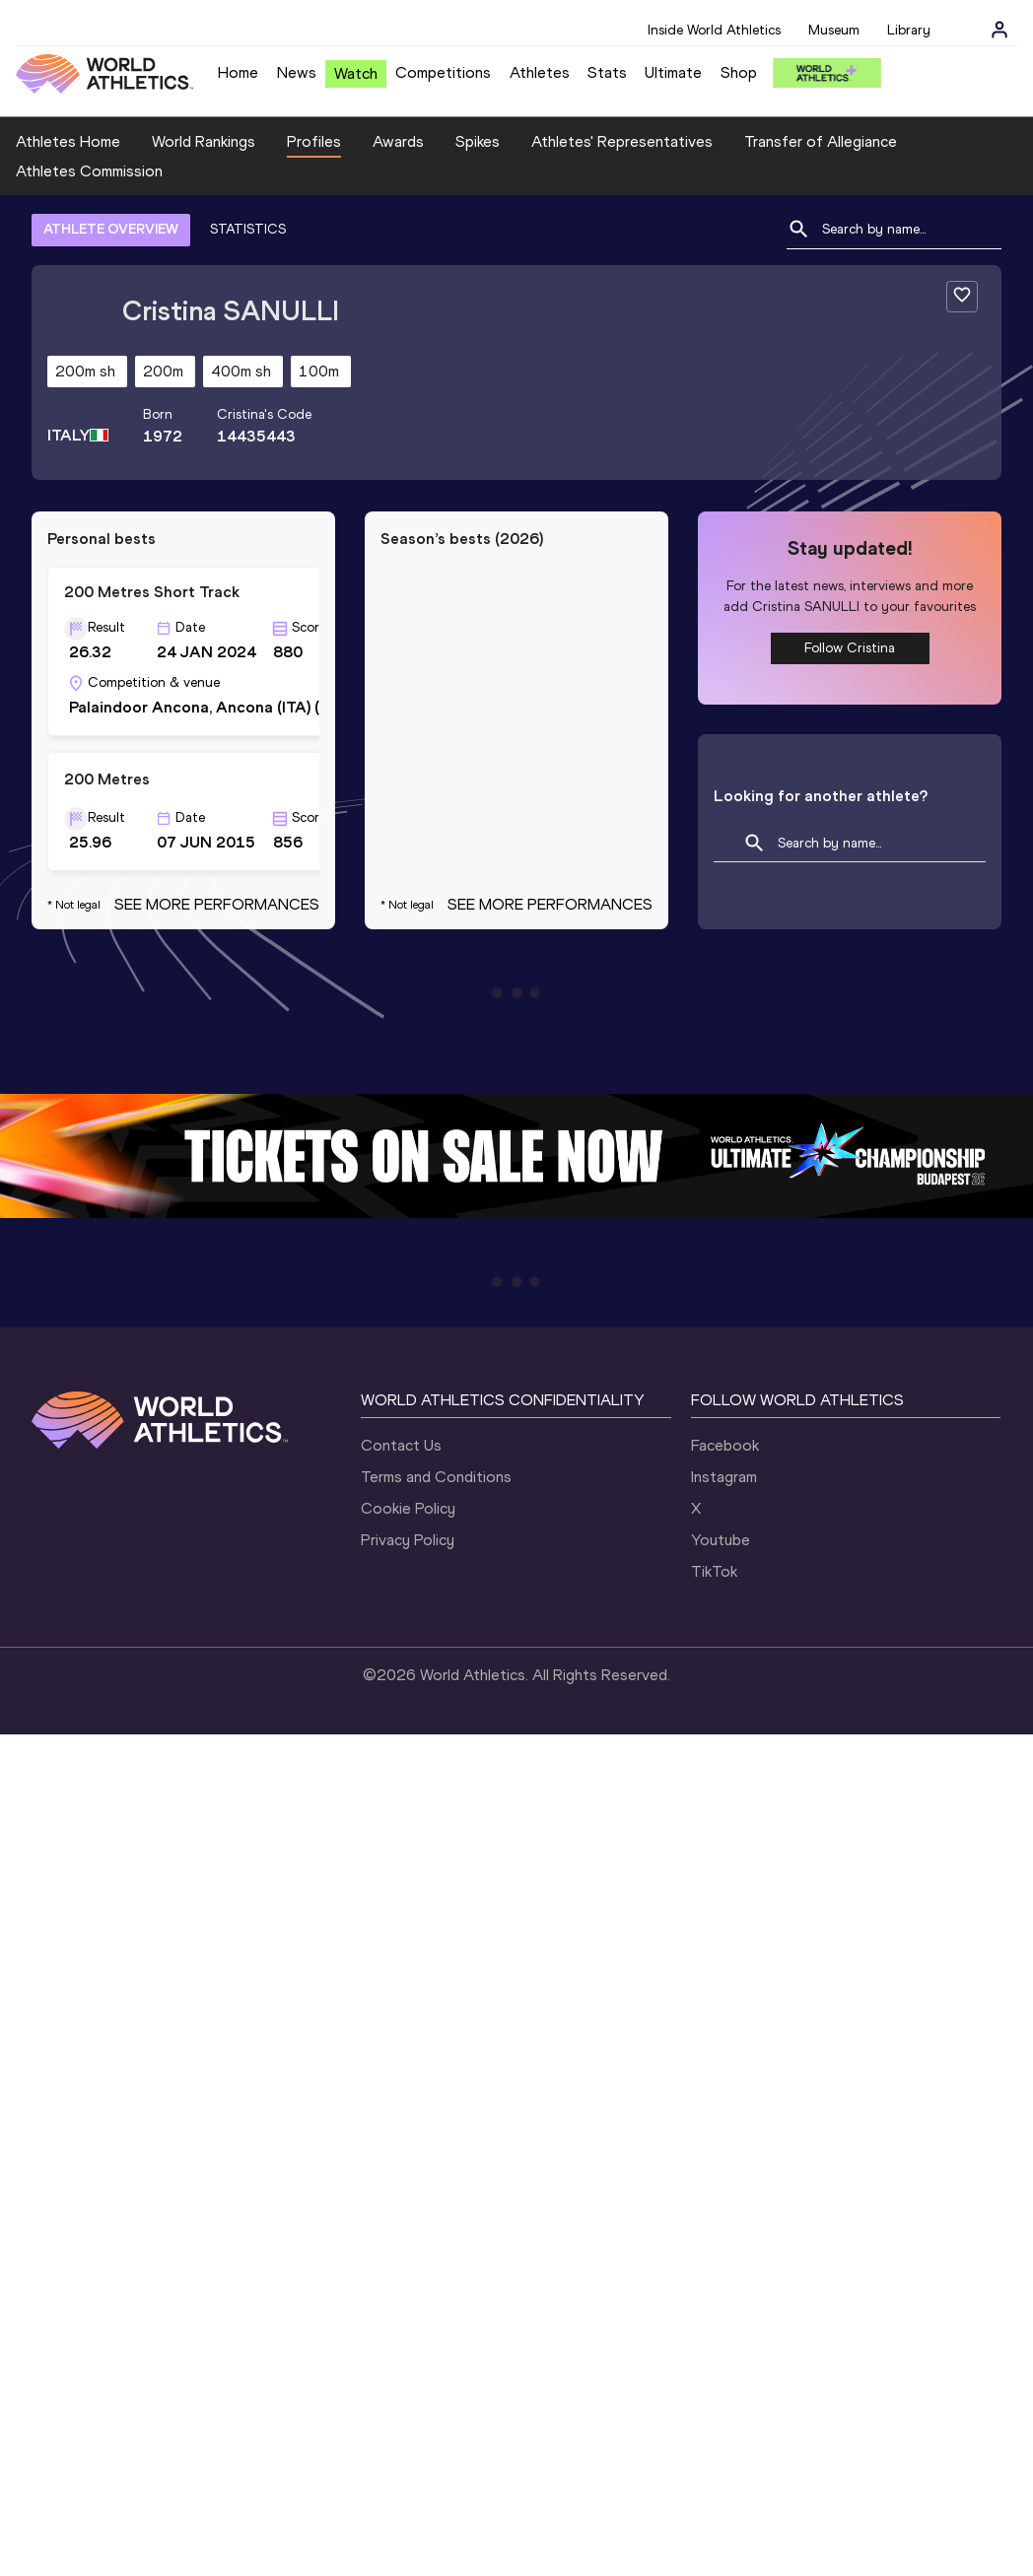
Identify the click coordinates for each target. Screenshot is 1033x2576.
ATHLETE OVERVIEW (110, 229)
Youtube (720, 1539)
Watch (356, 73)
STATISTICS (248, 229)
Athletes (540, 72)
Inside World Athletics (714, 30)
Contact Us (401, 1445)
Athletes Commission (89, 171)
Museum (834, 30)
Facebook (725, 1445)
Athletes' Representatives (622, 141)
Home (238, 72)
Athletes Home (68, 141)
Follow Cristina (849, 648)
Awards (398, 141)
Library (908, 30)
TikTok (714, 1571)
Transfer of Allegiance (820, 141)
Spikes (477, 141)
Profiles (314, 141)
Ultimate (673, 72)
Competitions (443, 72)
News (296, 72)
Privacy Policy (407, 1539)
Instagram (724, 1476)
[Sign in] (999, 29)
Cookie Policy (408, 1508)
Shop (739, 72)
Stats (607, 72)
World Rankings (203, 141)
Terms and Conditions (436, 1476)
